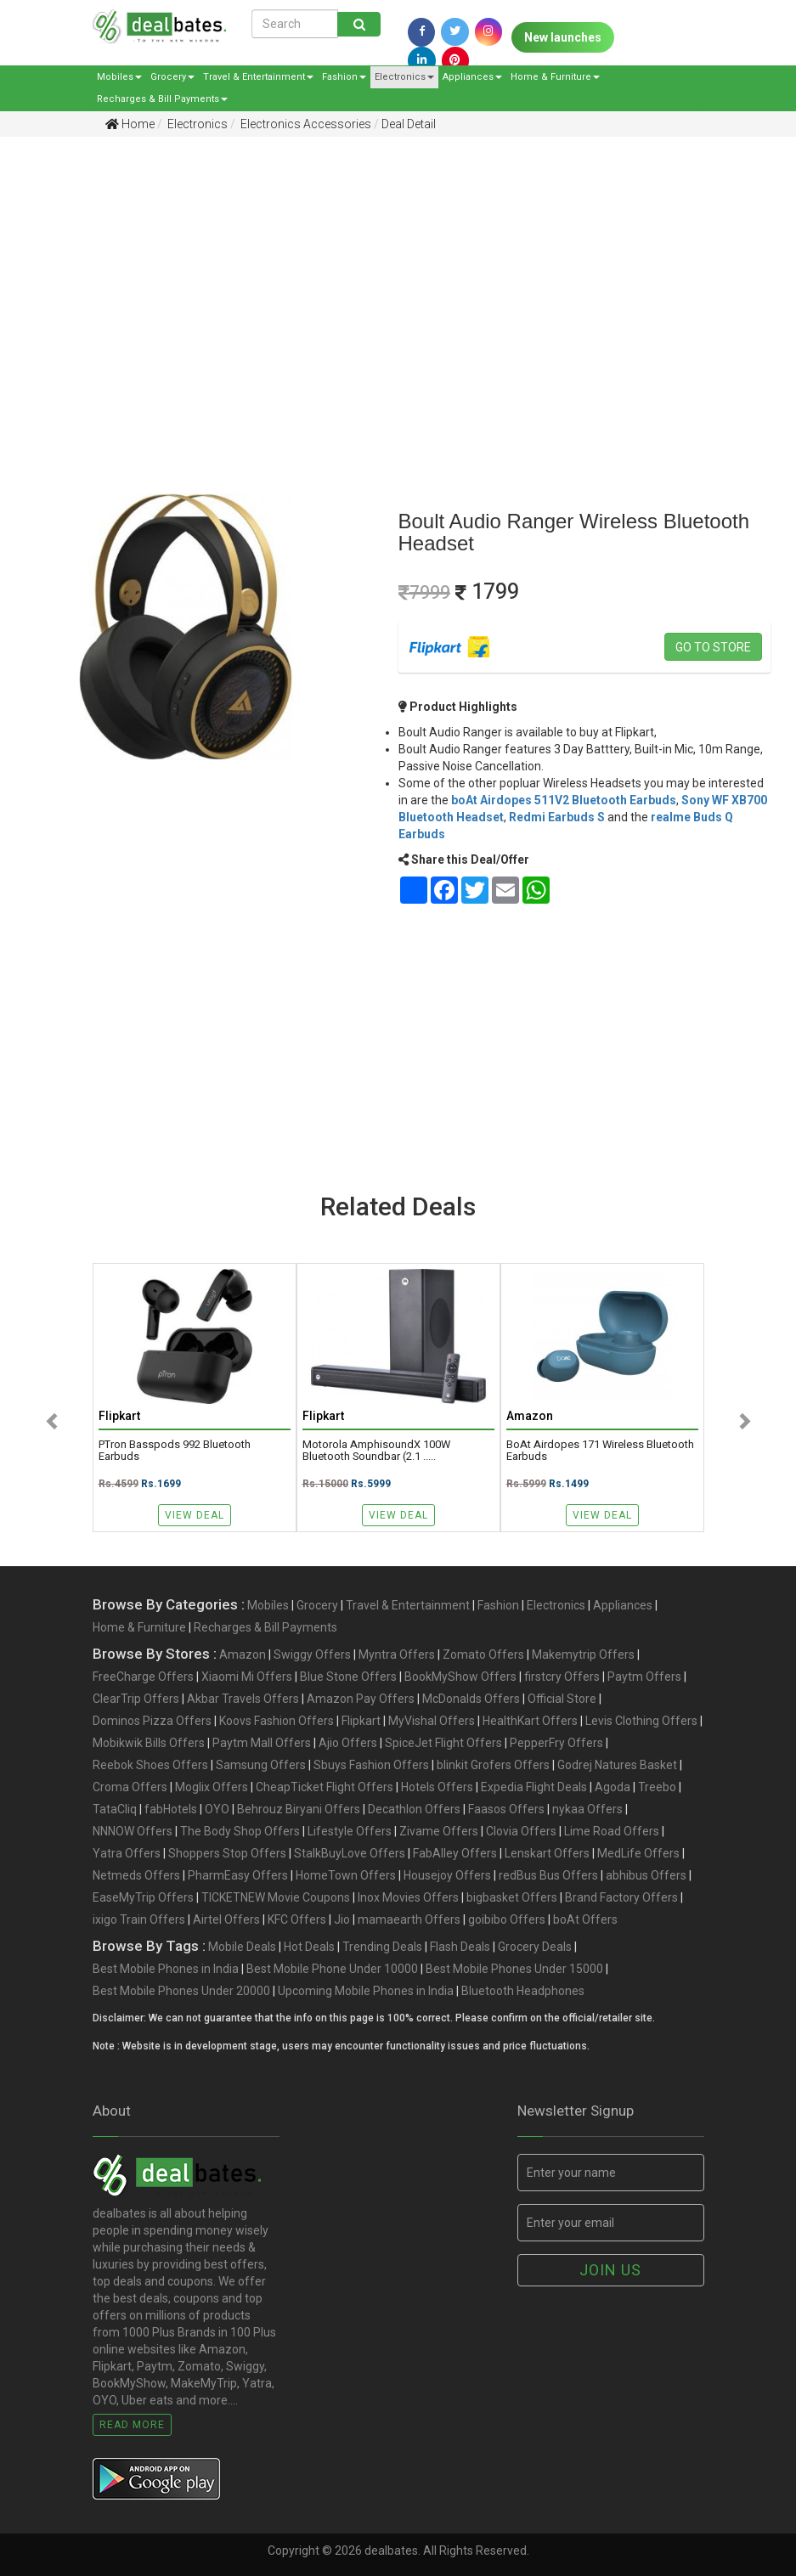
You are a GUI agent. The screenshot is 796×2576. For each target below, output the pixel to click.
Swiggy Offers (312, 1654)
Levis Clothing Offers (641, 1721)
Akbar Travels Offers (243, 1698)
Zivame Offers (438, 1831)
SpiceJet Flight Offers (443, 1743)
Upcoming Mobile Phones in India (366, 1991)
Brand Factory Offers (621, 1897)
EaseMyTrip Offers (143, 1897)
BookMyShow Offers (460, 1676)
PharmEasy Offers (238, 1875)
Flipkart (361, 1721)
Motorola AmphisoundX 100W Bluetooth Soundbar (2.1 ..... (376, 1450)
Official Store (562, 1698)
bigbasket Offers (511, 1897)
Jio (342, 1919)
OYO (217, 1809)
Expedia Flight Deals (534, 1787)
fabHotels (170, 1809)
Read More (132, 2425)
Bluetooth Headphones (522, 1991)
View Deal (194, 1515)
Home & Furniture (555, 76)
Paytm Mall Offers (261, 1743)
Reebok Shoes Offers (150, 1765)
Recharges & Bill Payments (162, 98)
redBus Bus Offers (548, 1875)
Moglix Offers (211, 1787)
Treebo (657, 1787)
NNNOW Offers (132, 1831)
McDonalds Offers (471, 1698)
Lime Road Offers (611, 1831)
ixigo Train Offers (139, 1919)
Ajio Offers (348, 1743)
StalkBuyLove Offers (349, 1853)
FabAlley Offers (455, 1853)
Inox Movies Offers (408, 1897)
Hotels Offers (437, 1787)
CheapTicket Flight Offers (324, 1787)
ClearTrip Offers (136, 1698)
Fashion (344, 76)
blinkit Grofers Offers (493, 1765)
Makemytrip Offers (583, 1654)
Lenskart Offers (547, 1853)
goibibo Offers (506, 1919)
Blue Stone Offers (348, 1676)
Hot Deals (309, 1946)
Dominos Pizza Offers (152, 1721)
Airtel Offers (226, 1919)
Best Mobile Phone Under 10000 (332, 1969)
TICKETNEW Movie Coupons (275, 1897)
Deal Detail (408, 124)
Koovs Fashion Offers (276, 1721)
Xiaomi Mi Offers (246, 1676)
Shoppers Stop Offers (227, 1853)
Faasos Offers (506, 1809)
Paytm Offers (644, 1676)
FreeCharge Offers (143, 1676)
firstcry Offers (562, 1676)
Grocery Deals (535, 1946)
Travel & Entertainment (258, 76)
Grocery (172, 76)
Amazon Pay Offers (361, 1698)
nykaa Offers (587, 1809)
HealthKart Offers (530, 1721)
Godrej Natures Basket (617, 1765)
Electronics (404, 76)
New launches (562, 37)
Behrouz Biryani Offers (298, 1809)
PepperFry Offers (556, 1743)
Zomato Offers (483, 1654)
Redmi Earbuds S (557, 817)
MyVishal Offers (431, 1721)
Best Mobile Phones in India (166, 1969)
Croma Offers (130, 1787)
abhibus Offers (646, 1875)
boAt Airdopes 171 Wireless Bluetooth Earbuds (600, 1450)
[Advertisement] (385, 281)
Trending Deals (382, 1946)
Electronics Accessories (304, 124)
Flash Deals (460, 1946)
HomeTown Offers (346, 1875)
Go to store (713, 647)
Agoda (612, 1787)
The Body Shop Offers (240, 1831)
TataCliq (115, 1809)
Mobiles (119, 76)
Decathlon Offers (414, 1809)
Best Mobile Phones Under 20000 (181, 1991)
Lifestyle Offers (350, 1831)
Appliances (472, 76)
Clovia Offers (521, 1831)
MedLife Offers (638, 1853)
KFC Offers (297, 1919)
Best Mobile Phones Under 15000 (514, 1969)
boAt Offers (585, 1919)
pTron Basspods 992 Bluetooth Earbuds (175, 1450)
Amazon (242, 1654)
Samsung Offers (261, 1765)
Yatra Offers (127, 1853)
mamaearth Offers (409, 1919)
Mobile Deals (242, 1946)
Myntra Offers (396, 1654)
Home (130, 124)
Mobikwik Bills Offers (149, 1743)
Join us (610, 2270)
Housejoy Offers (447, 1875)
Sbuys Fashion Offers (371, 1765)
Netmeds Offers (136, 1875)
